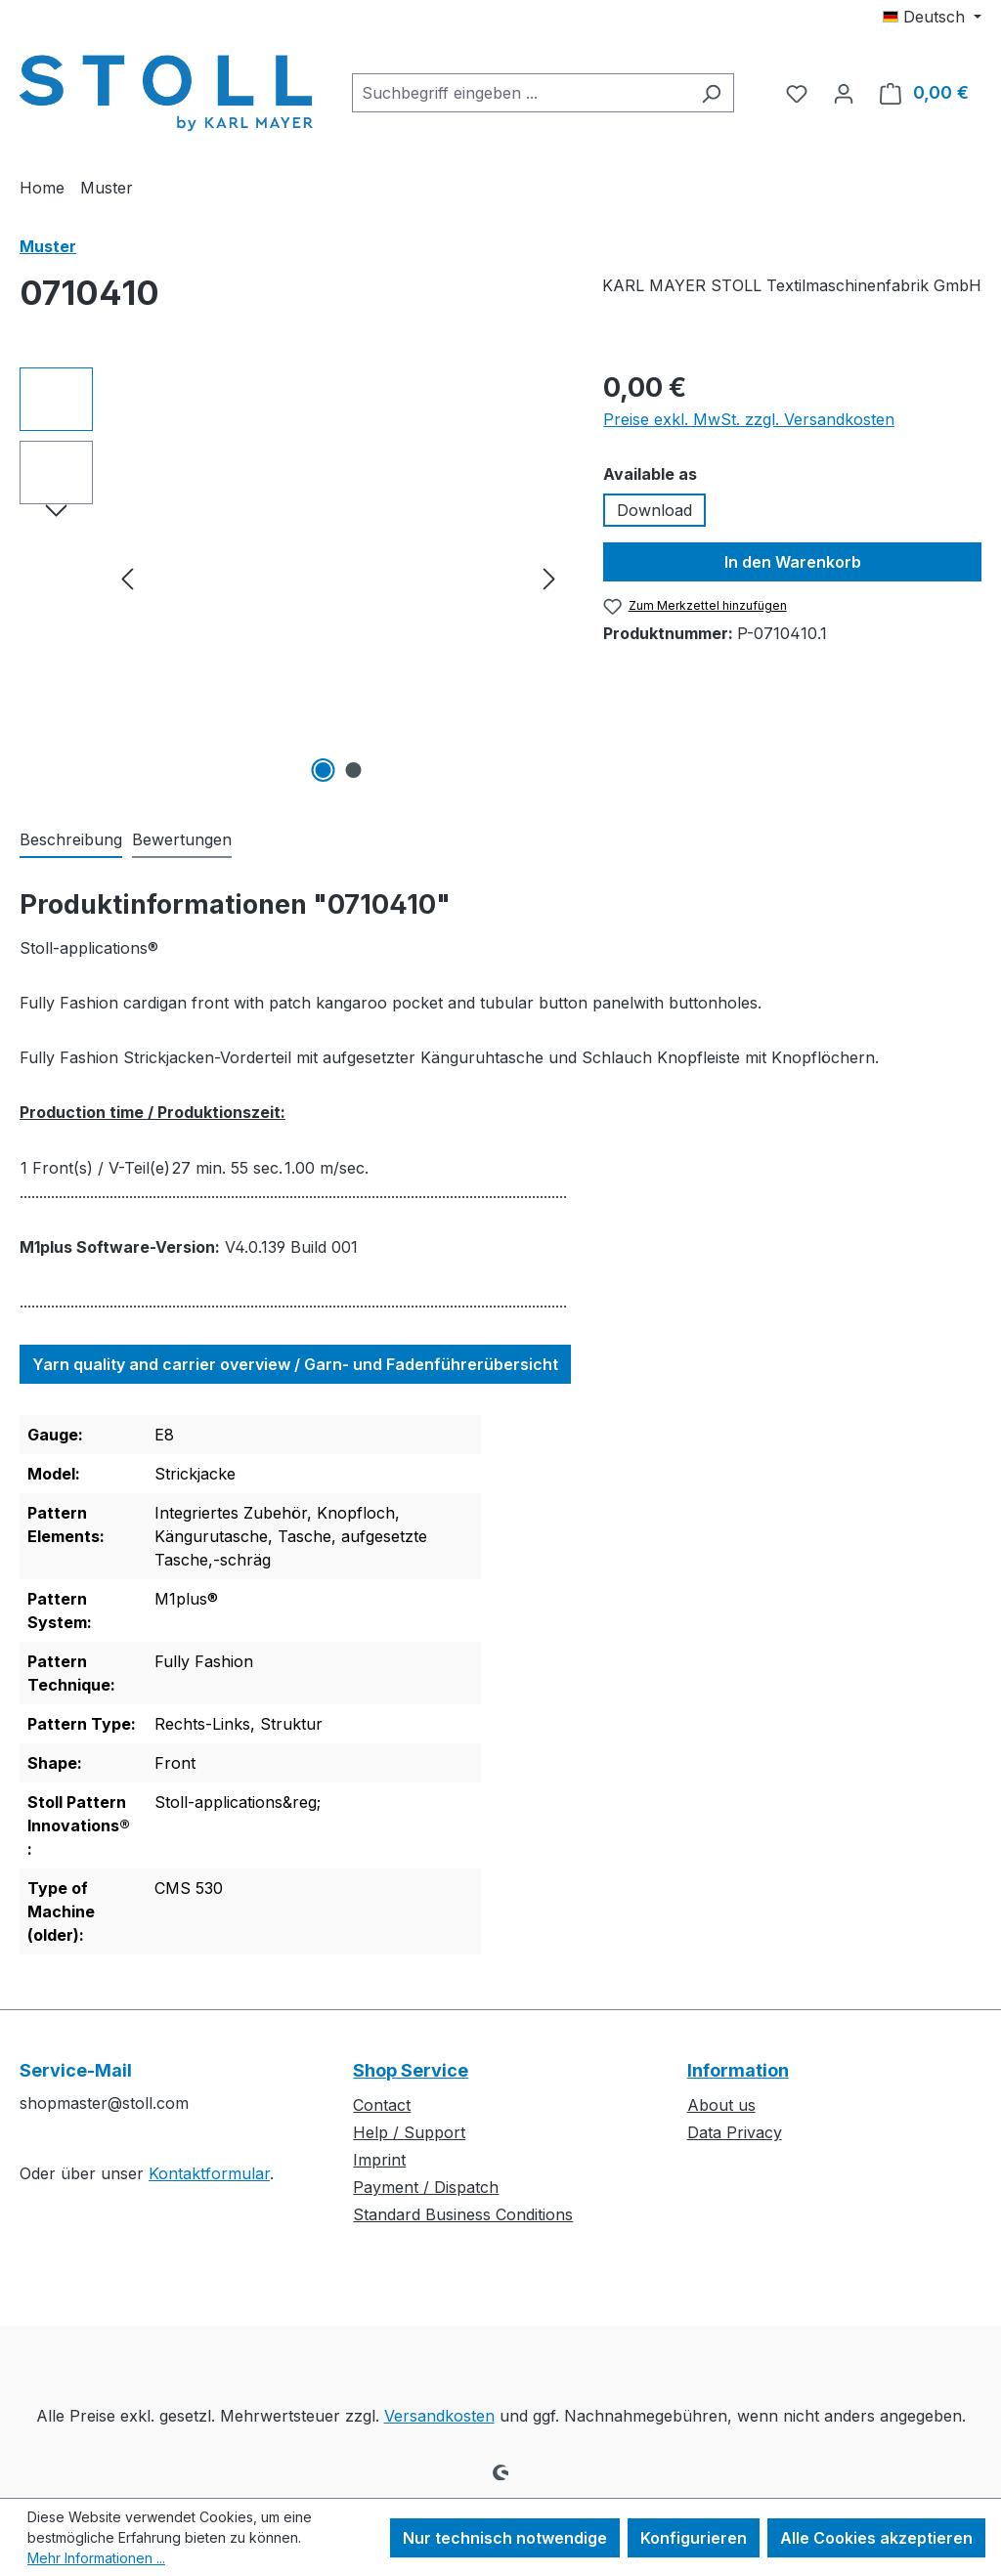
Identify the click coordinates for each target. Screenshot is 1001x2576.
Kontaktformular (209, 2173)
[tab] (71, 840)
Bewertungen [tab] (182, 839)
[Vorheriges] (127, 578)
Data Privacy (734, 2132)
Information (738, 2070)
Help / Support (409, 2132)
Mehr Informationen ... (96, 2558)
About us (721, 2105)
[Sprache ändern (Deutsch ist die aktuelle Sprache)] (932, 16)
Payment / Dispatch (426, 2187)
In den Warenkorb (792, 562)
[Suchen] (711, 92)
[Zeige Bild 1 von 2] (322, 770)
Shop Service (410, 2070)
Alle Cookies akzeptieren (876, 2538)
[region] (292, 577)
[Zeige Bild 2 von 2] (353, 770)
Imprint (379, 2159)
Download (654, 510)
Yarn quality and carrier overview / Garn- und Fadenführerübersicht (295, 1364)
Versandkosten (439, 2416)
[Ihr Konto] (843, 92)
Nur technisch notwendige (505, 2538)
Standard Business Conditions (463, 2214)
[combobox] (520, 92)
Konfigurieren (693, 2538)
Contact (382, 2105)
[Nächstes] (549, 578)
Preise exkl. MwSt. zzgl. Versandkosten (748, 419)
